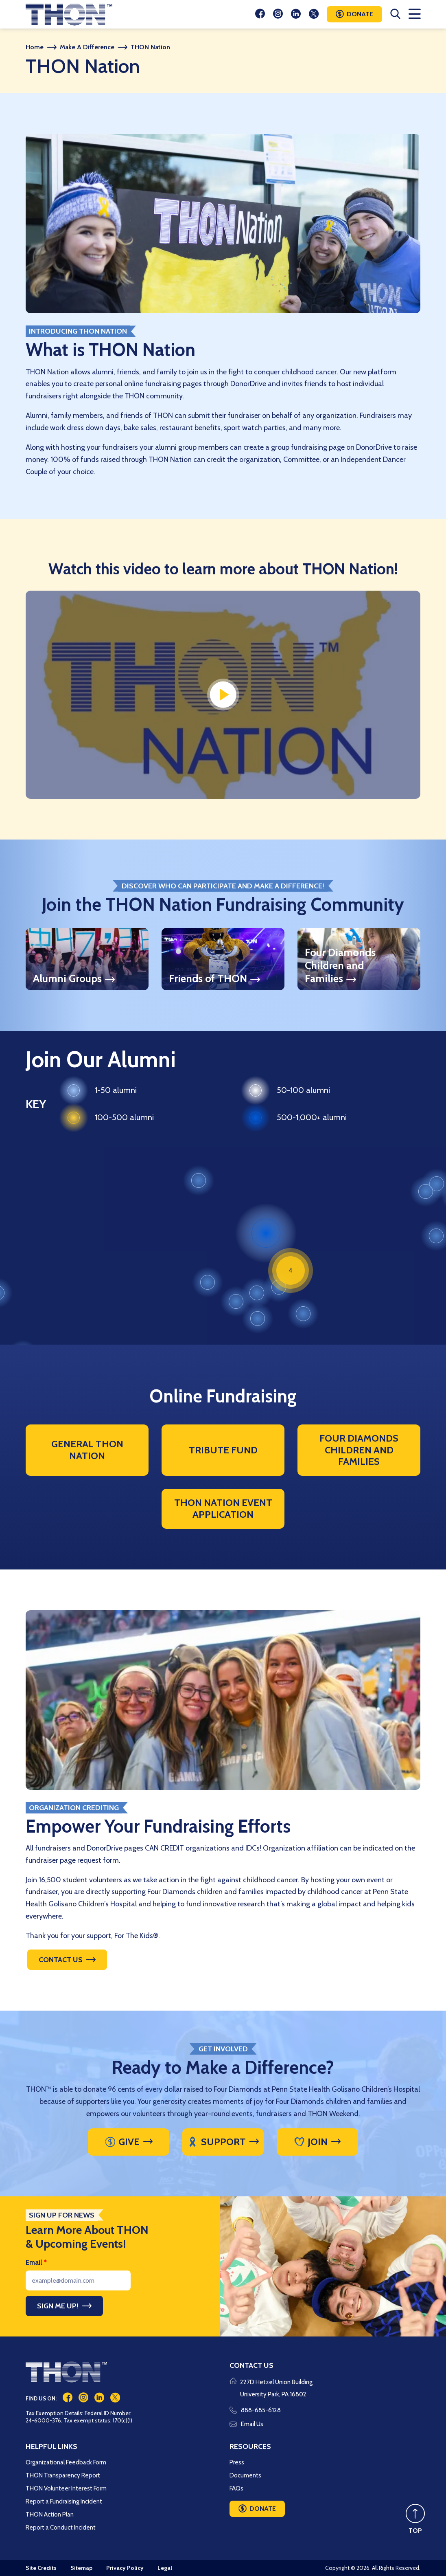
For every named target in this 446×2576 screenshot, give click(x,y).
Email (36, 2262)
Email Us (246, 2424)
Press (237, 2462)
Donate (360, 14)
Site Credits (41, 2568)
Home (35, 47)
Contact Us (61, 1959)
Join (311, 2141)
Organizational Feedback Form (66, 2462)
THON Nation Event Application (223, 1508)
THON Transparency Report (63, 2475)
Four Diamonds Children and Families (358, 1450)
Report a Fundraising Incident (64, 2501)
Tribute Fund (223, 1450)
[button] (266, 1233)
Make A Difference (87, 47)
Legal (164, 2568)
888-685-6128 (255, 2410)
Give (122, 2141)
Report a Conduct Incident (61, 2527)
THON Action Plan (50, 2514)
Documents (245, 2475)
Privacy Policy (125, 2568)
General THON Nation (87, 1450)
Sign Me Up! (58, 2305)
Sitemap (81, 2568)
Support (217, 2141)
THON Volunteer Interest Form (66, 2488)
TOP (415, 2530)
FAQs (236, 2488)
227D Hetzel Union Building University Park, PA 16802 (276, 2388)
